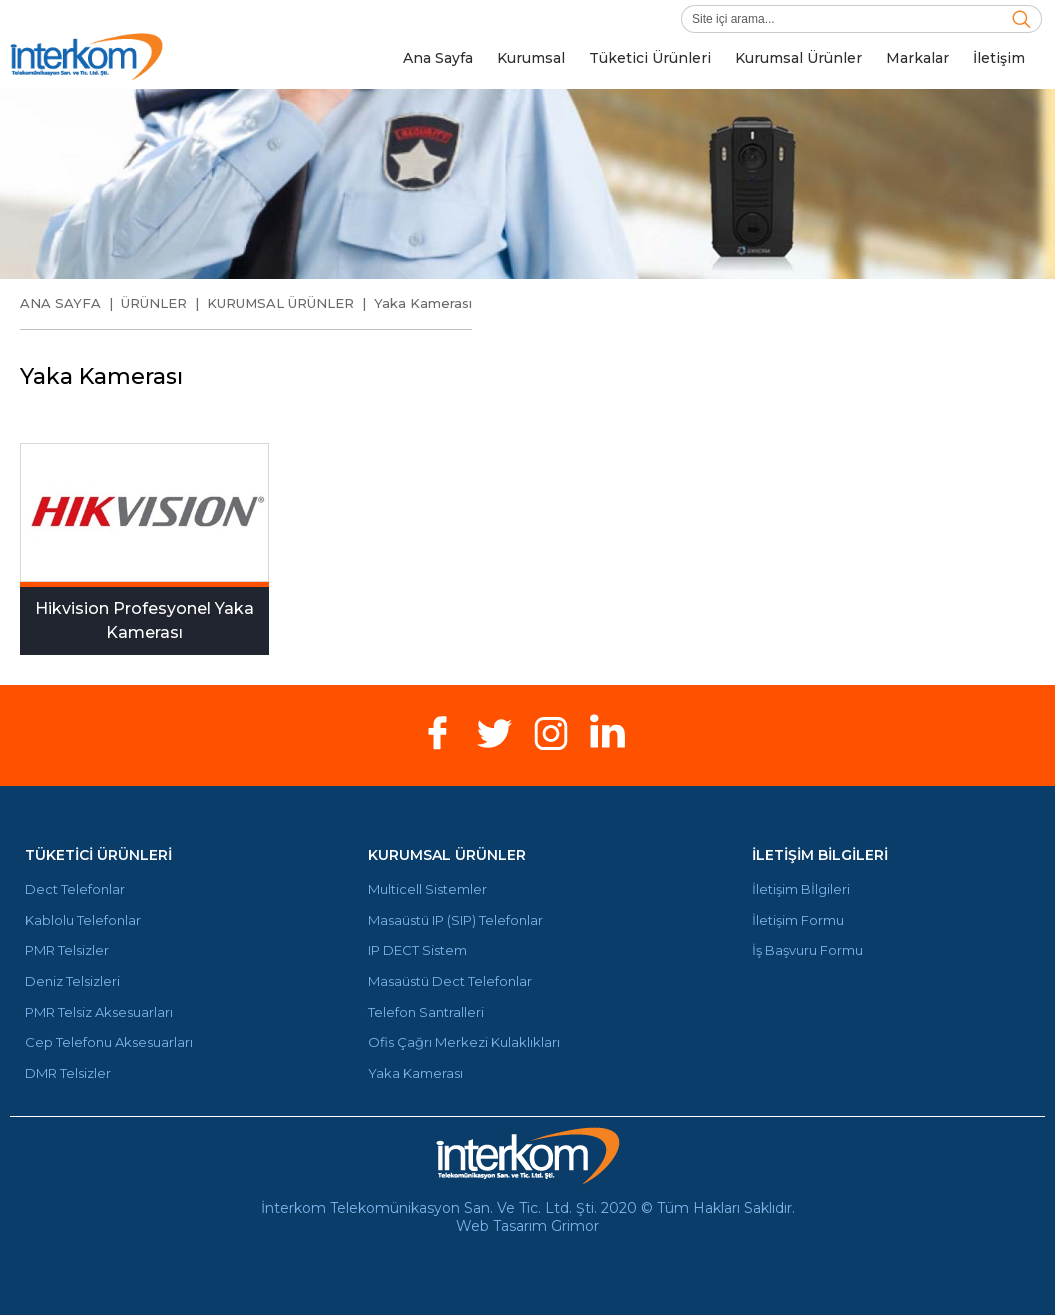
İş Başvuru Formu (807, 950)
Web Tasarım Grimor (527, 1226)
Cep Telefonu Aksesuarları (109, 1042)
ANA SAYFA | (70, 303)
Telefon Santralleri (426, 1012)
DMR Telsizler (68, 1073)
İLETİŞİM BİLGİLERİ (820, 855)
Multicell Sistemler (427, 889)
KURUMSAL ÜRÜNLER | (290, 303)
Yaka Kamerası (423, 303)
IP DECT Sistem (417, 950)
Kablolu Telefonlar (83, 920)
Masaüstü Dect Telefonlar (450, 981)
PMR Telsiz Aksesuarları (99, 1012)
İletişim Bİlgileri (801, 889)
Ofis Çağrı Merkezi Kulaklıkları (464, 1042)
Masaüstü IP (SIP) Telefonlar (455, 920)
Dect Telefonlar (75, 889)
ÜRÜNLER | (164, 303)
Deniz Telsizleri (72, 981)
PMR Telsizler (67, 950)
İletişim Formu (798, 920)
